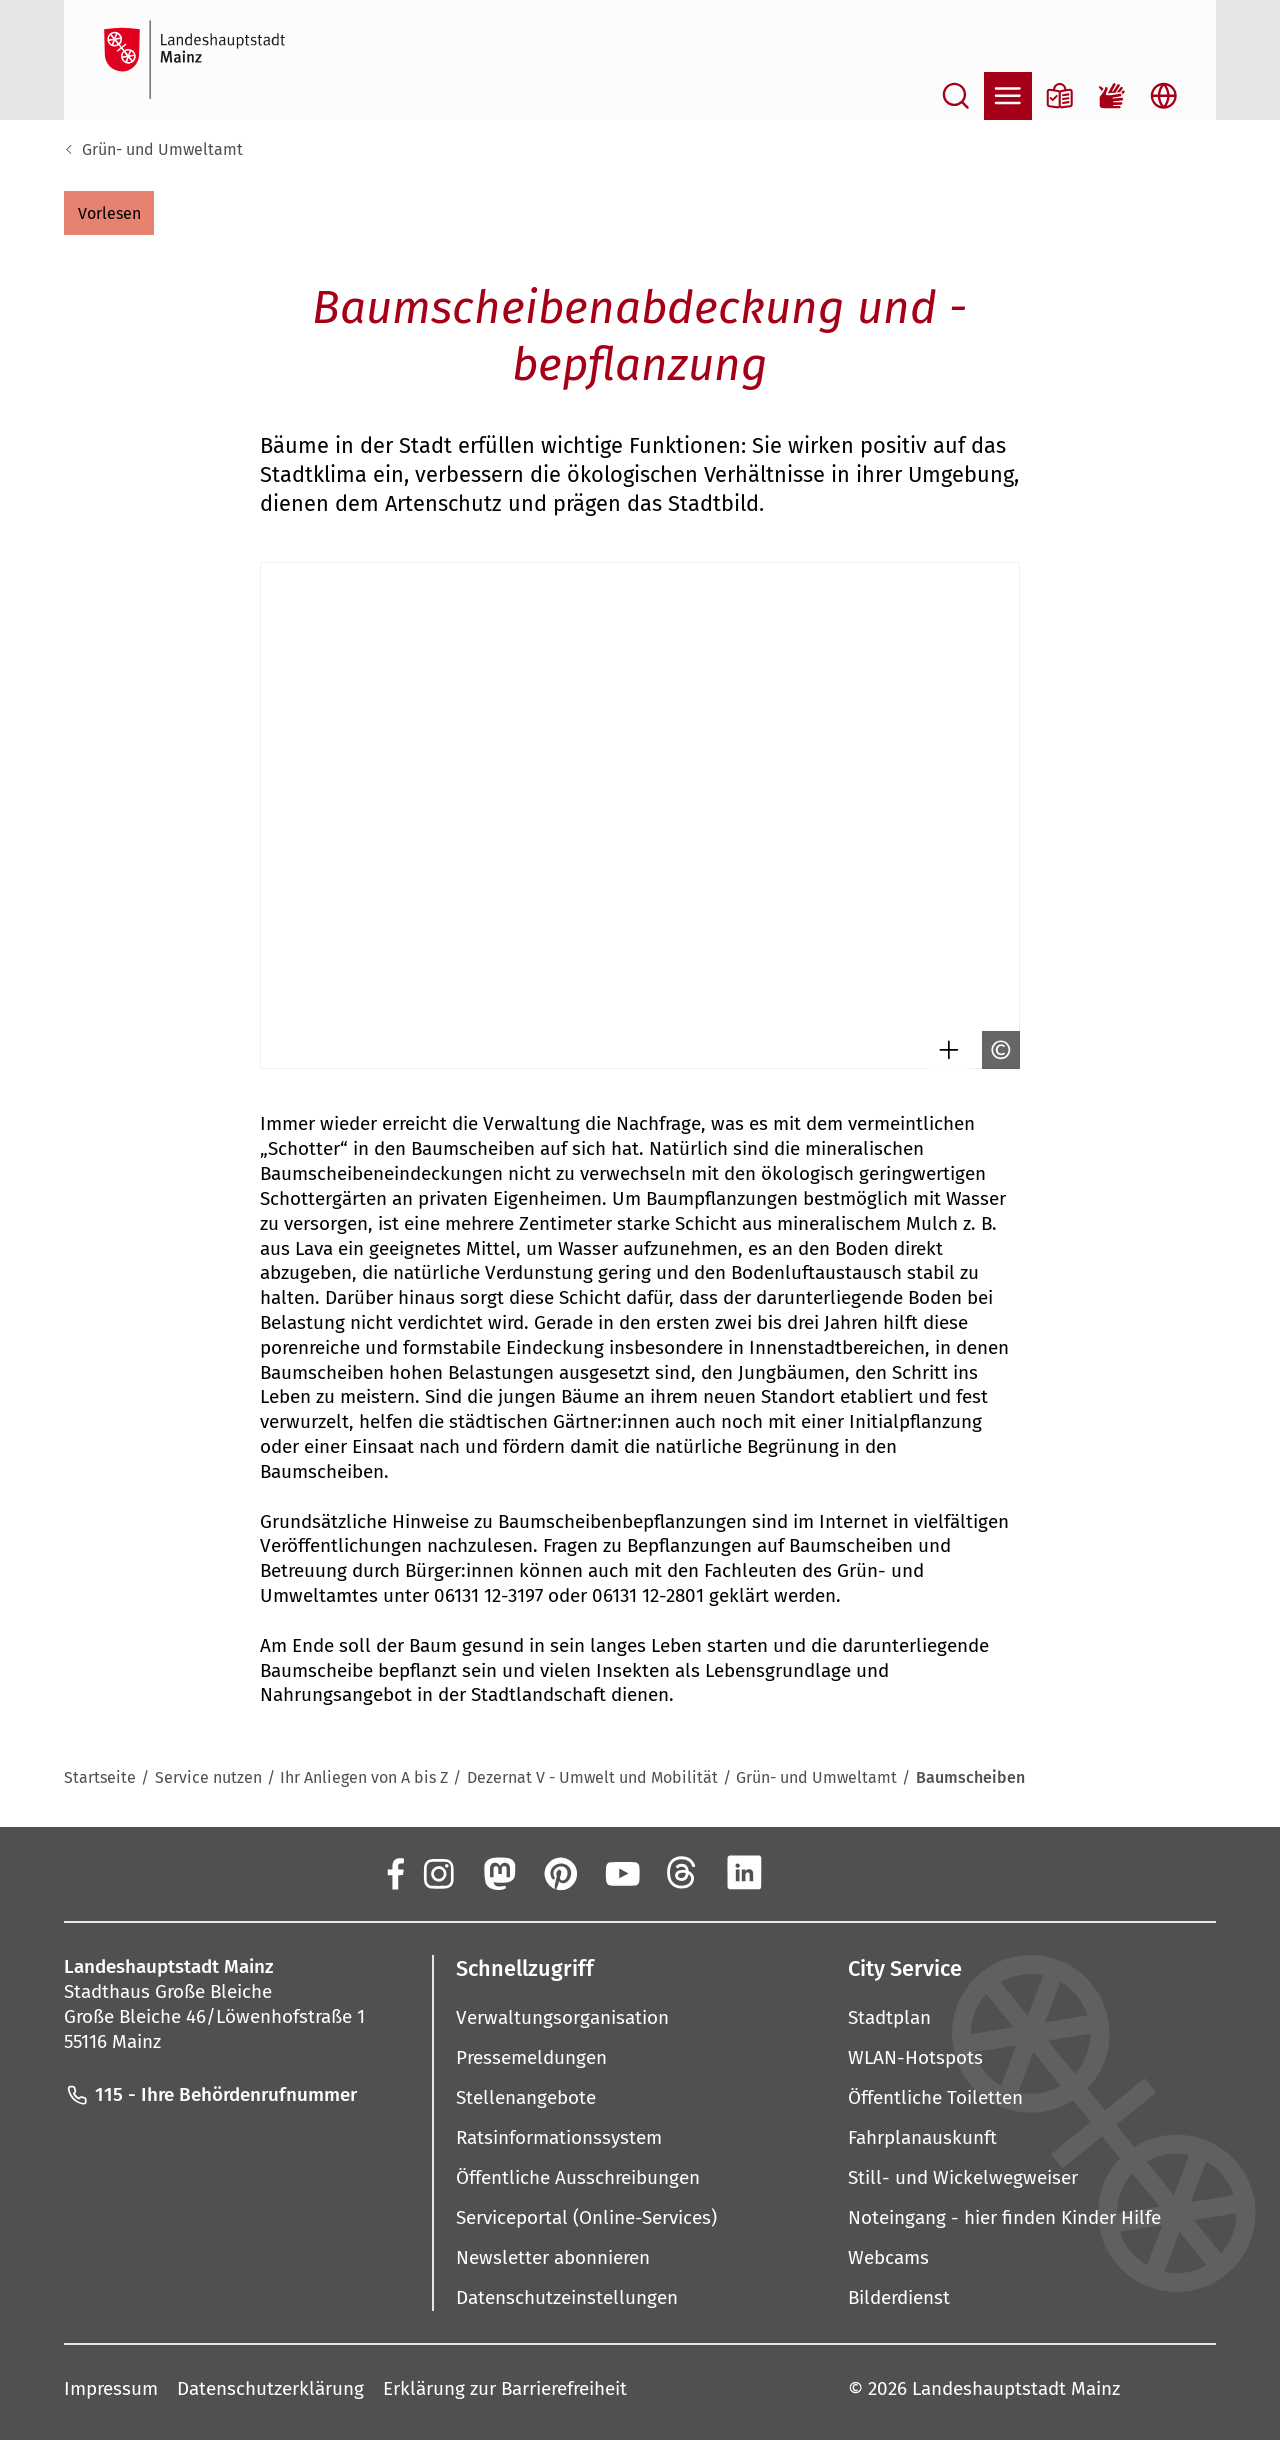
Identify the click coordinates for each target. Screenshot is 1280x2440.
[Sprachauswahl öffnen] (1164, 96)
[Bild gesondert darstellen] (944, 1050)
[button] (109, 213)
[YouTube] (621, 1872)
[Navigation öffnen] (1008, 96)
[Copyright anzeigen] (996, 1050)
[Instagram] (437, 1872)
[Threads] (683, 1872)
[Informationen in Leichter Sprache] (1060, 96)
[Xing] (806, 1872)
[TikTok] (867, 1872)
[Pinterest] (560, 1872)
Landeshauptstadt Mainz (1016, 2388)
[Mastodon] (498, 1872)
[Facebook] (394, 1872)
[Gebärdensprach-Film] (1112, 96)
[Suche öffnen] (956, 96)
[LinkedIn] (744, 1872)
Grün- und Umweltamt (162, 149)
